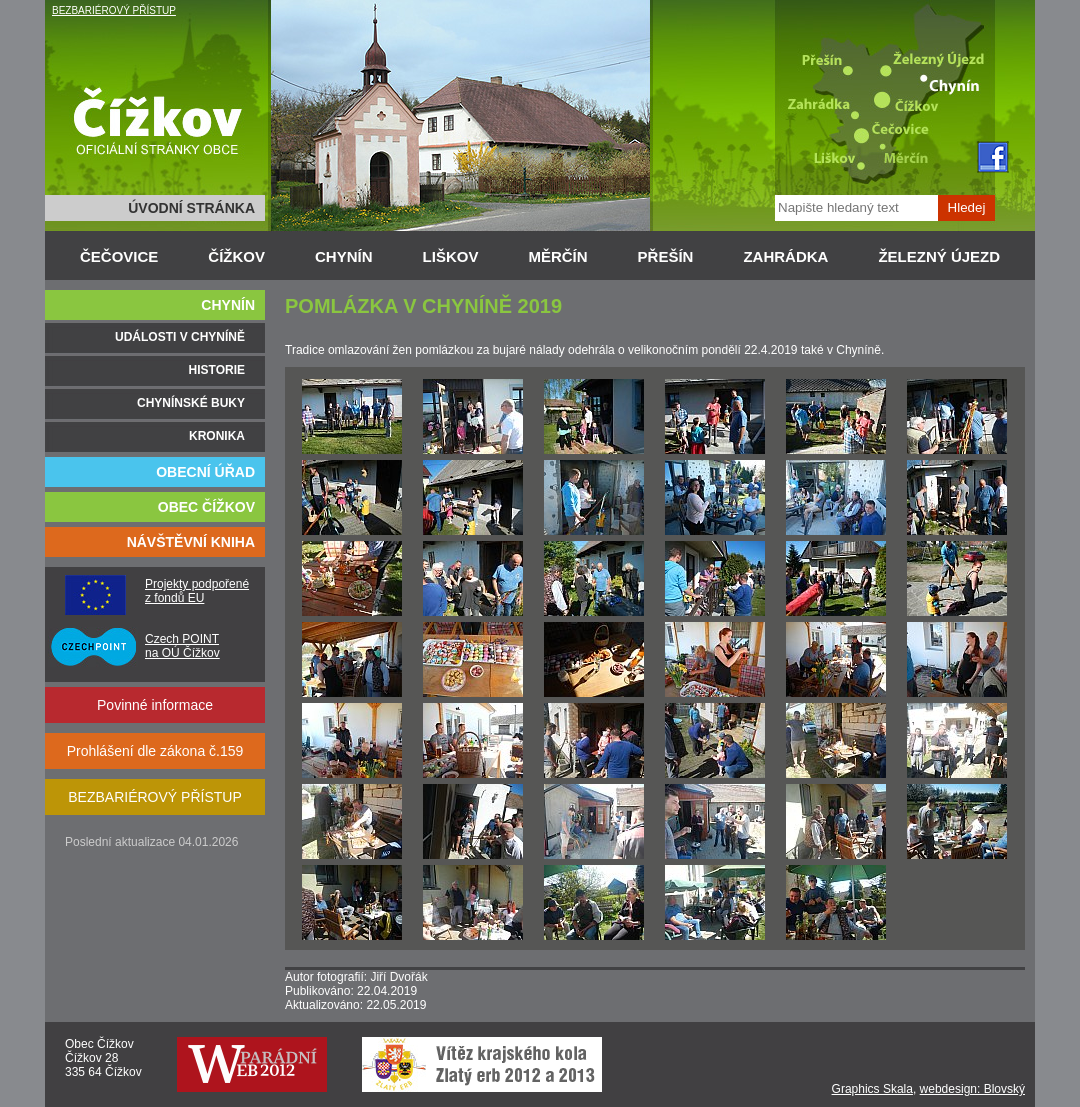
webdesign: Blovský (972, 1089)
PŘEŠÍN (666, 256)
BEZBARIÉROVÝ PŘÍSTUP (114, 10)
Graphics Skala (872, 1089)
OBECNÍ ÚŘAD (205, 472)
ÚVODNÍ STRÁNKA (191, 208)
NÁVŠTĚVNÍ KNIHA (191, 542)
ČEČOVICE (119, 256)
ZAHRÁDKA (785, 256)
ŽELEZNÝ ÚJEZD (939, 256)
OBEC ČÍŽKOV (206, 507)
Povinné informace (155, 705)
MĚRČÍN (557, 256)
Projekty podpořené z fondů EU (197, 591)
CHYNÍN (344, 256)
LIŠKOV (451, 256)
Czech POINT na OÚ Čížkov (182, 646)
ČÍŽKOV (236, 256)
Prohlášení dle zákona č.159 (155, 751)
